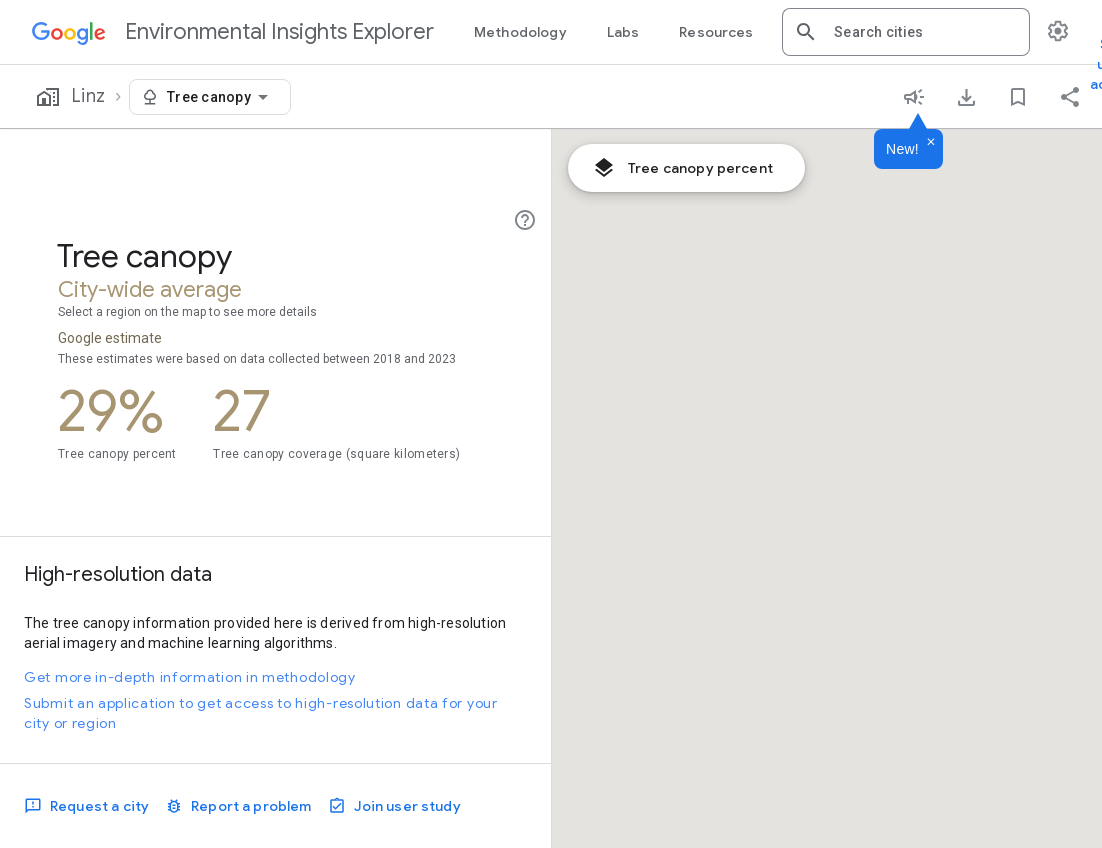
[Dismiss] (931, 143)
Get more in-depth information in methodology (190, 677)
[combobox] (924, 32)
